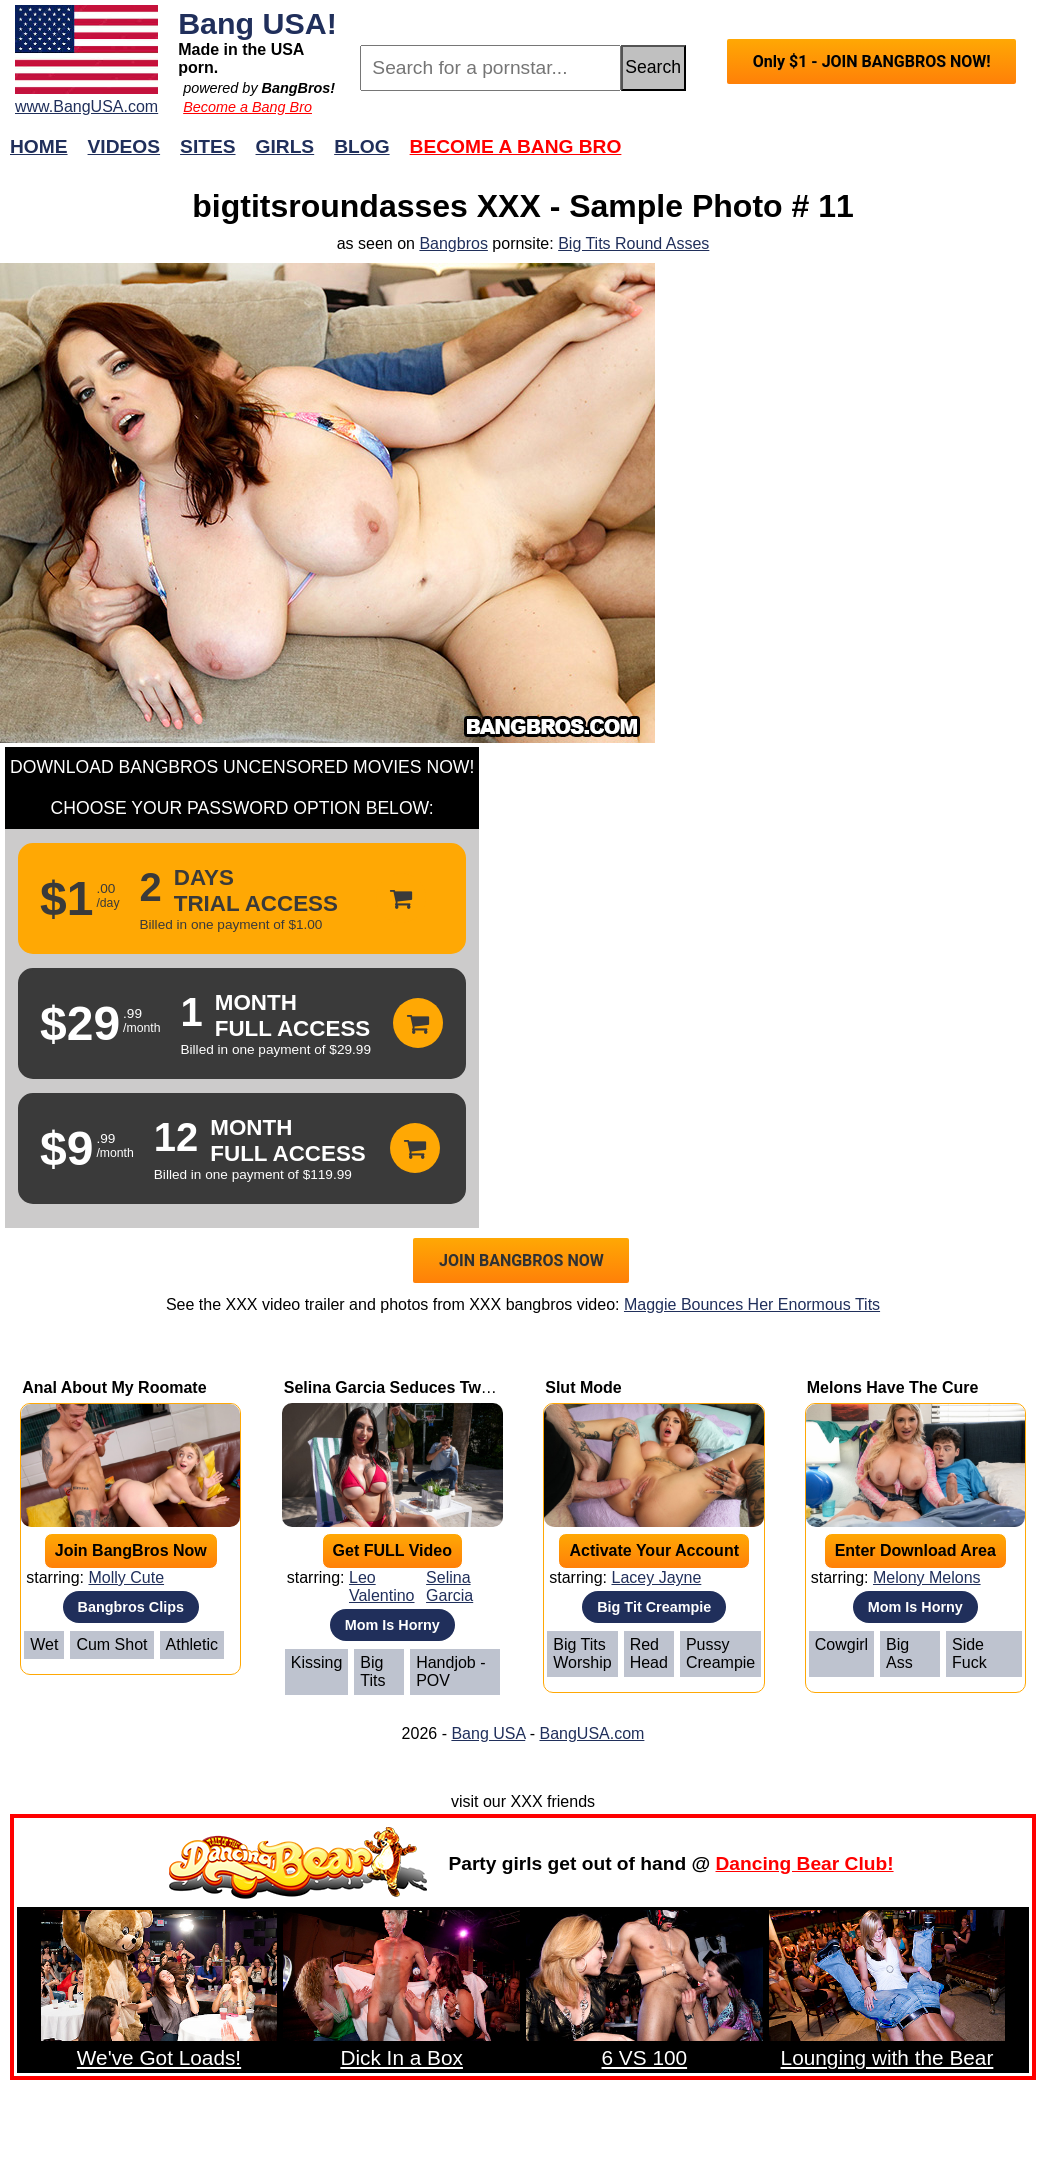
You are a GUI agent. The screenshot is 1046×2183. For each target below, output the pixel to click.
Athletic (192, 1644)
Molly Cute (126, 1577)
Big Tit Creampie (654, 1607)
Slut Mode (583, 1387)
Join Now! (838, 156)
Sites (207, 146)
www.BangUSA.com (86, 106)
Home (39, 146)
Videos (124, 146)
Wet (44, 1644)
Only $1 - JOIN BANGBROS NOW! (872, 61)
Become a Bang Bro (247, 107)
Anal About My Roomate (114, 1387)
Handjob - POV (450, 1671)
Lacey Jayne (656, 1577)
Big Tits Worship (582, 1653)
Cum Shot (111, 1644)
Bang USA (488, 1733)
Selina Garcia (449, 1586)
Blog (361, 146)
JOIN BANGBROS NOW (521, 1260)
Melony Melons (927, 1577)
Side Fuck (969, 1653)
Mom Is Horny (392, 1625)
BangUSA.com (591, 1733)
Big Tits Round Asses (633, 243)
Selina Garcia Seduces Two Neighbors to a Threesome (490, 1387)
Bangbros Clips (131, 1607)
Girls (285, 146)
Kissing (317, 1662)
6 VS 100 (645, 2057)
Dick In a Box (401, 2057)
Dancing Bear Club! (805, 1863)
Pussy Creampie (720, 1653)
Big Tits (372, 1671)
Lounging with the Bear (887, 2057)
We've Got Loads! (159, 2057)
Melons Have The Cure (893, 1387)
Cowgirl (841, 1644)
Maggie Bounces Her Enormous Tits (752, 1304)
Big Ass (899, 1653)
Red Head (649, 1653)
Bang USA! (257, 23)
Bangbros (453, 243)
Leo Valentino (382, 1586)
